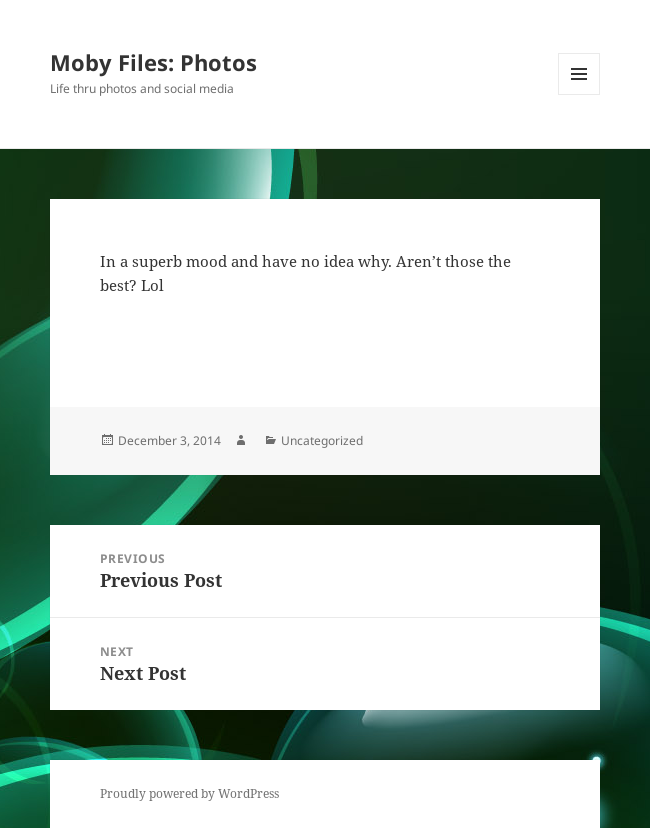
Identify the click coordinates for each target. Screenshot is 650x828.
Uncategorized (322, 440)
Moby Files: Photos (153, 62)
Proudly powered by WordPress (189, 793)
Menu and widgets (579, 94)
